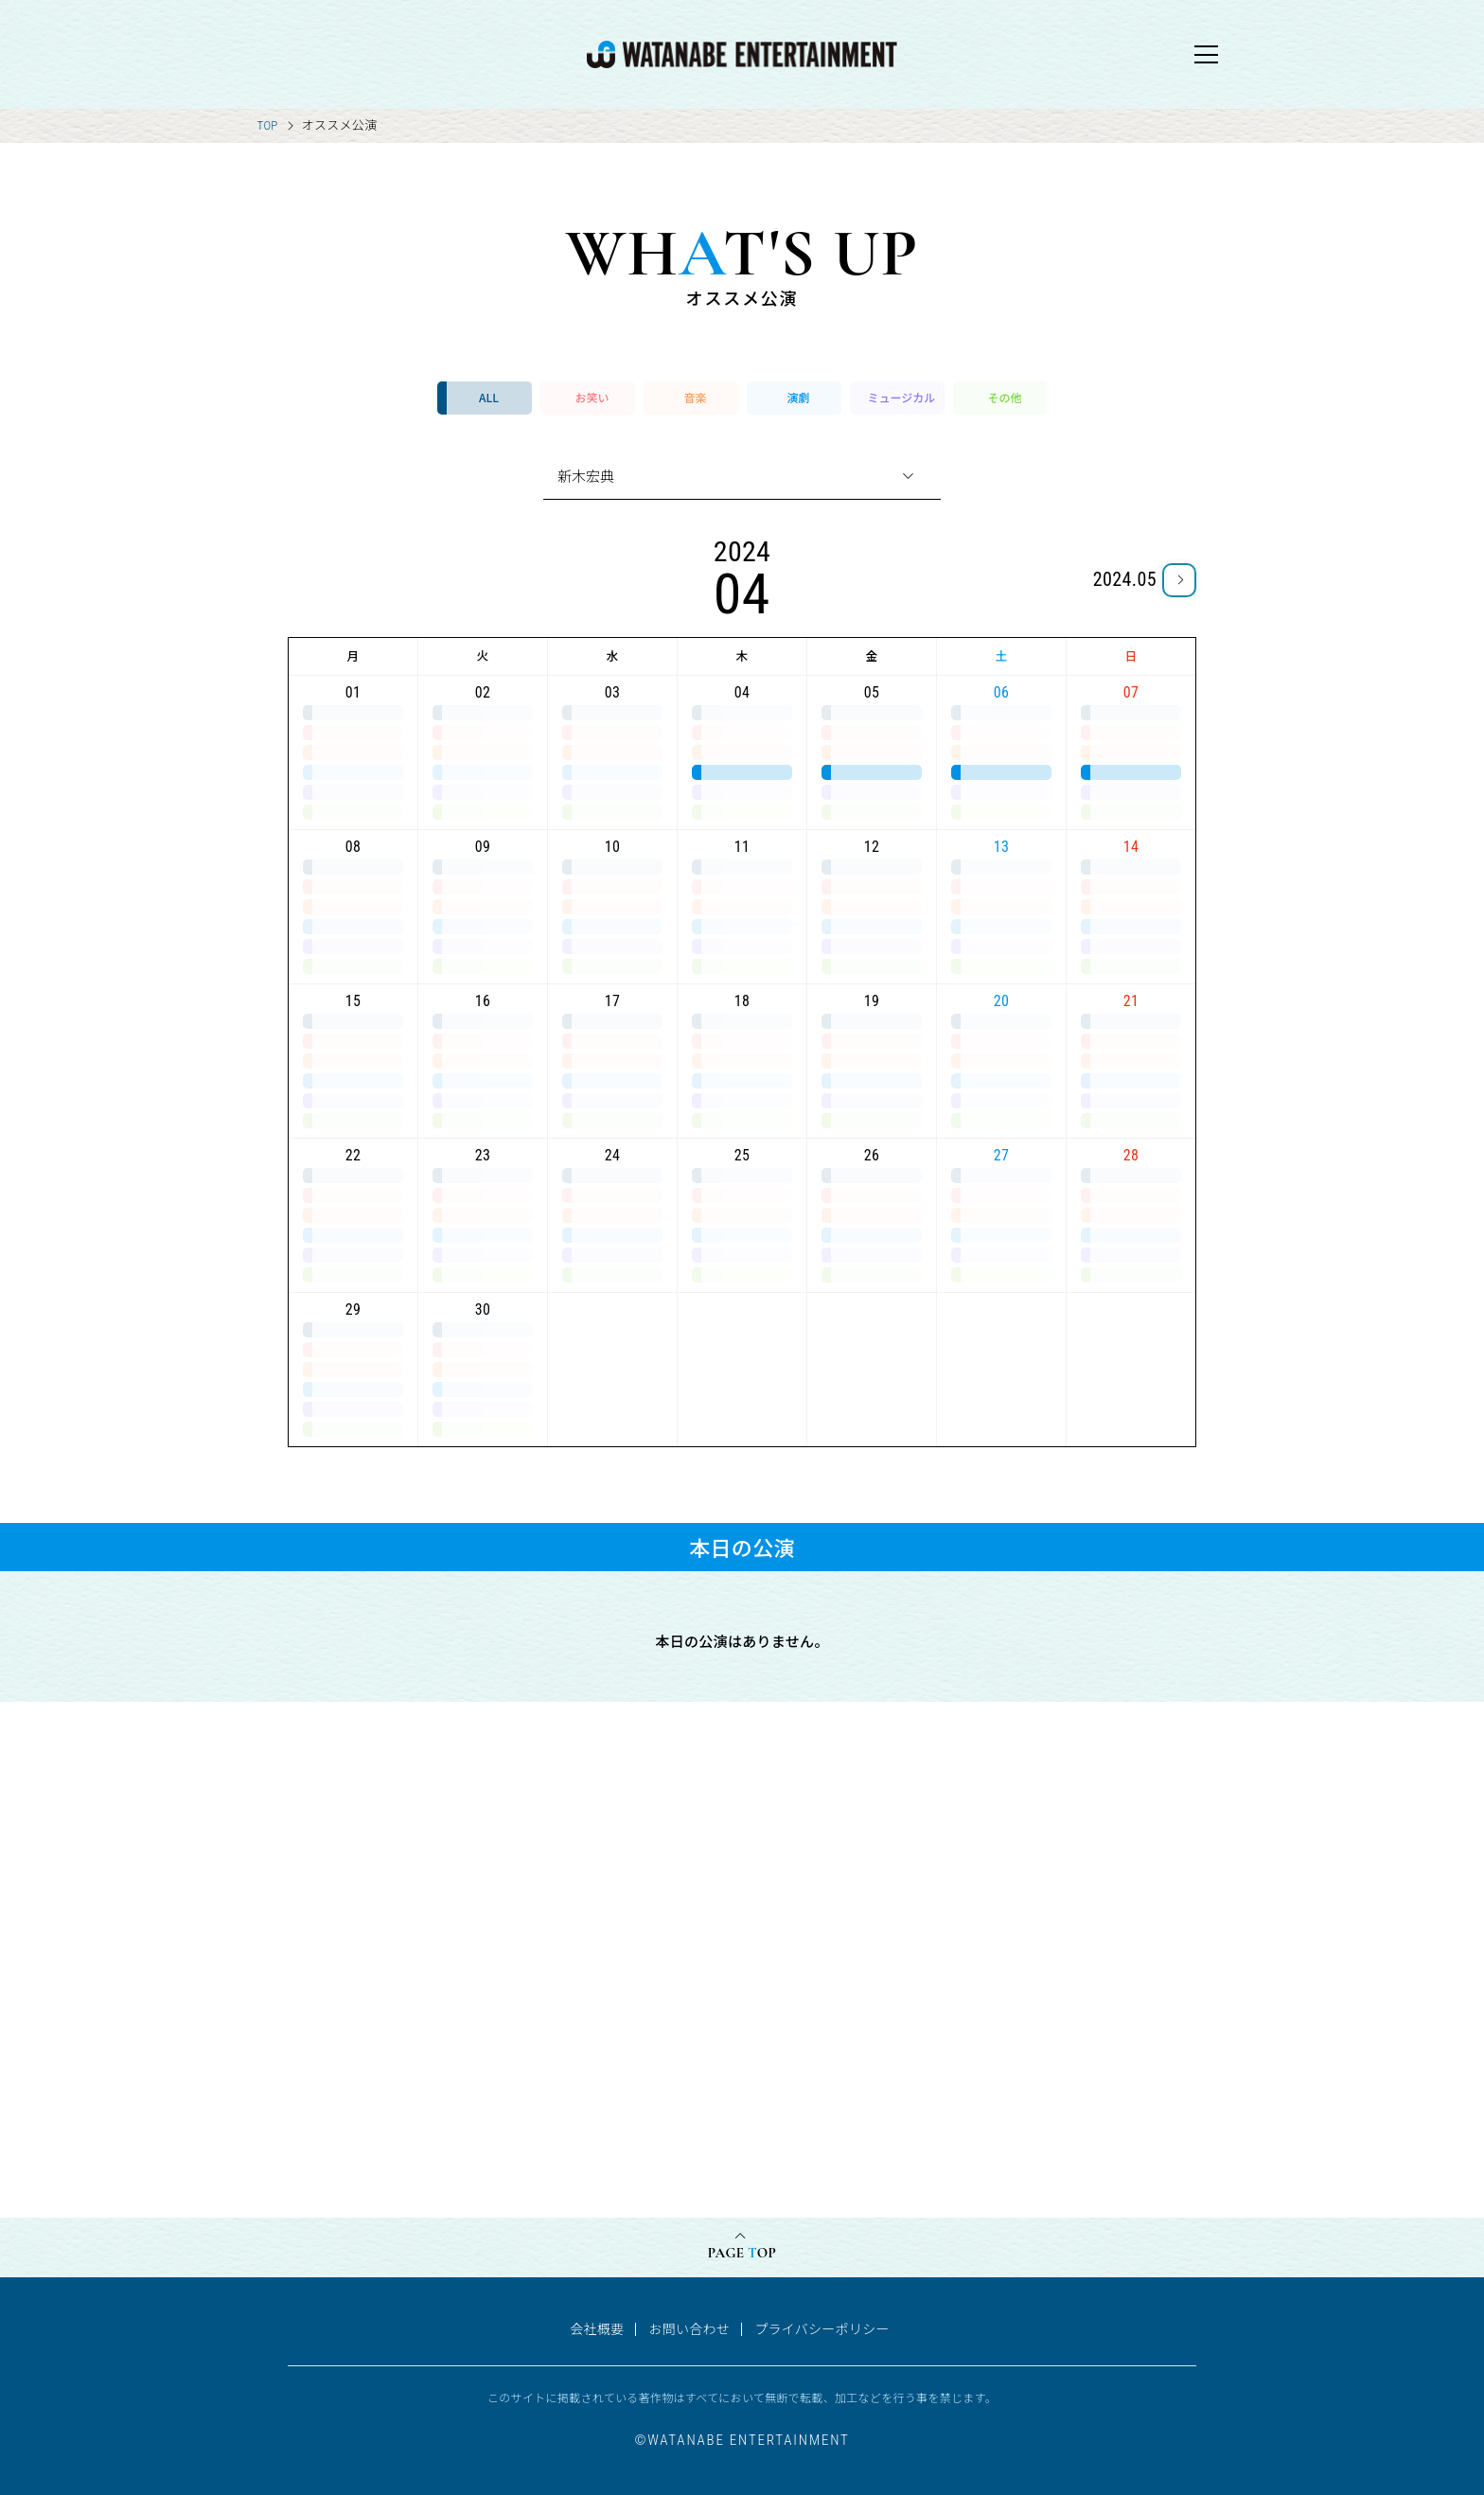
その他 (1004, 397)
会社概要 (597, 2328)
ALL (489, 397)
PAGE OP (742, 2252)
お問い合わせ (689, 2328)
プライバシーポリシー (822, 2328)
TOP (267, 125)
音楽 (694, 397)
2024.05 (1125, 579)
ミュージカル (902, 397)
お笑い (591, 397)
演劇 (797, 397)
